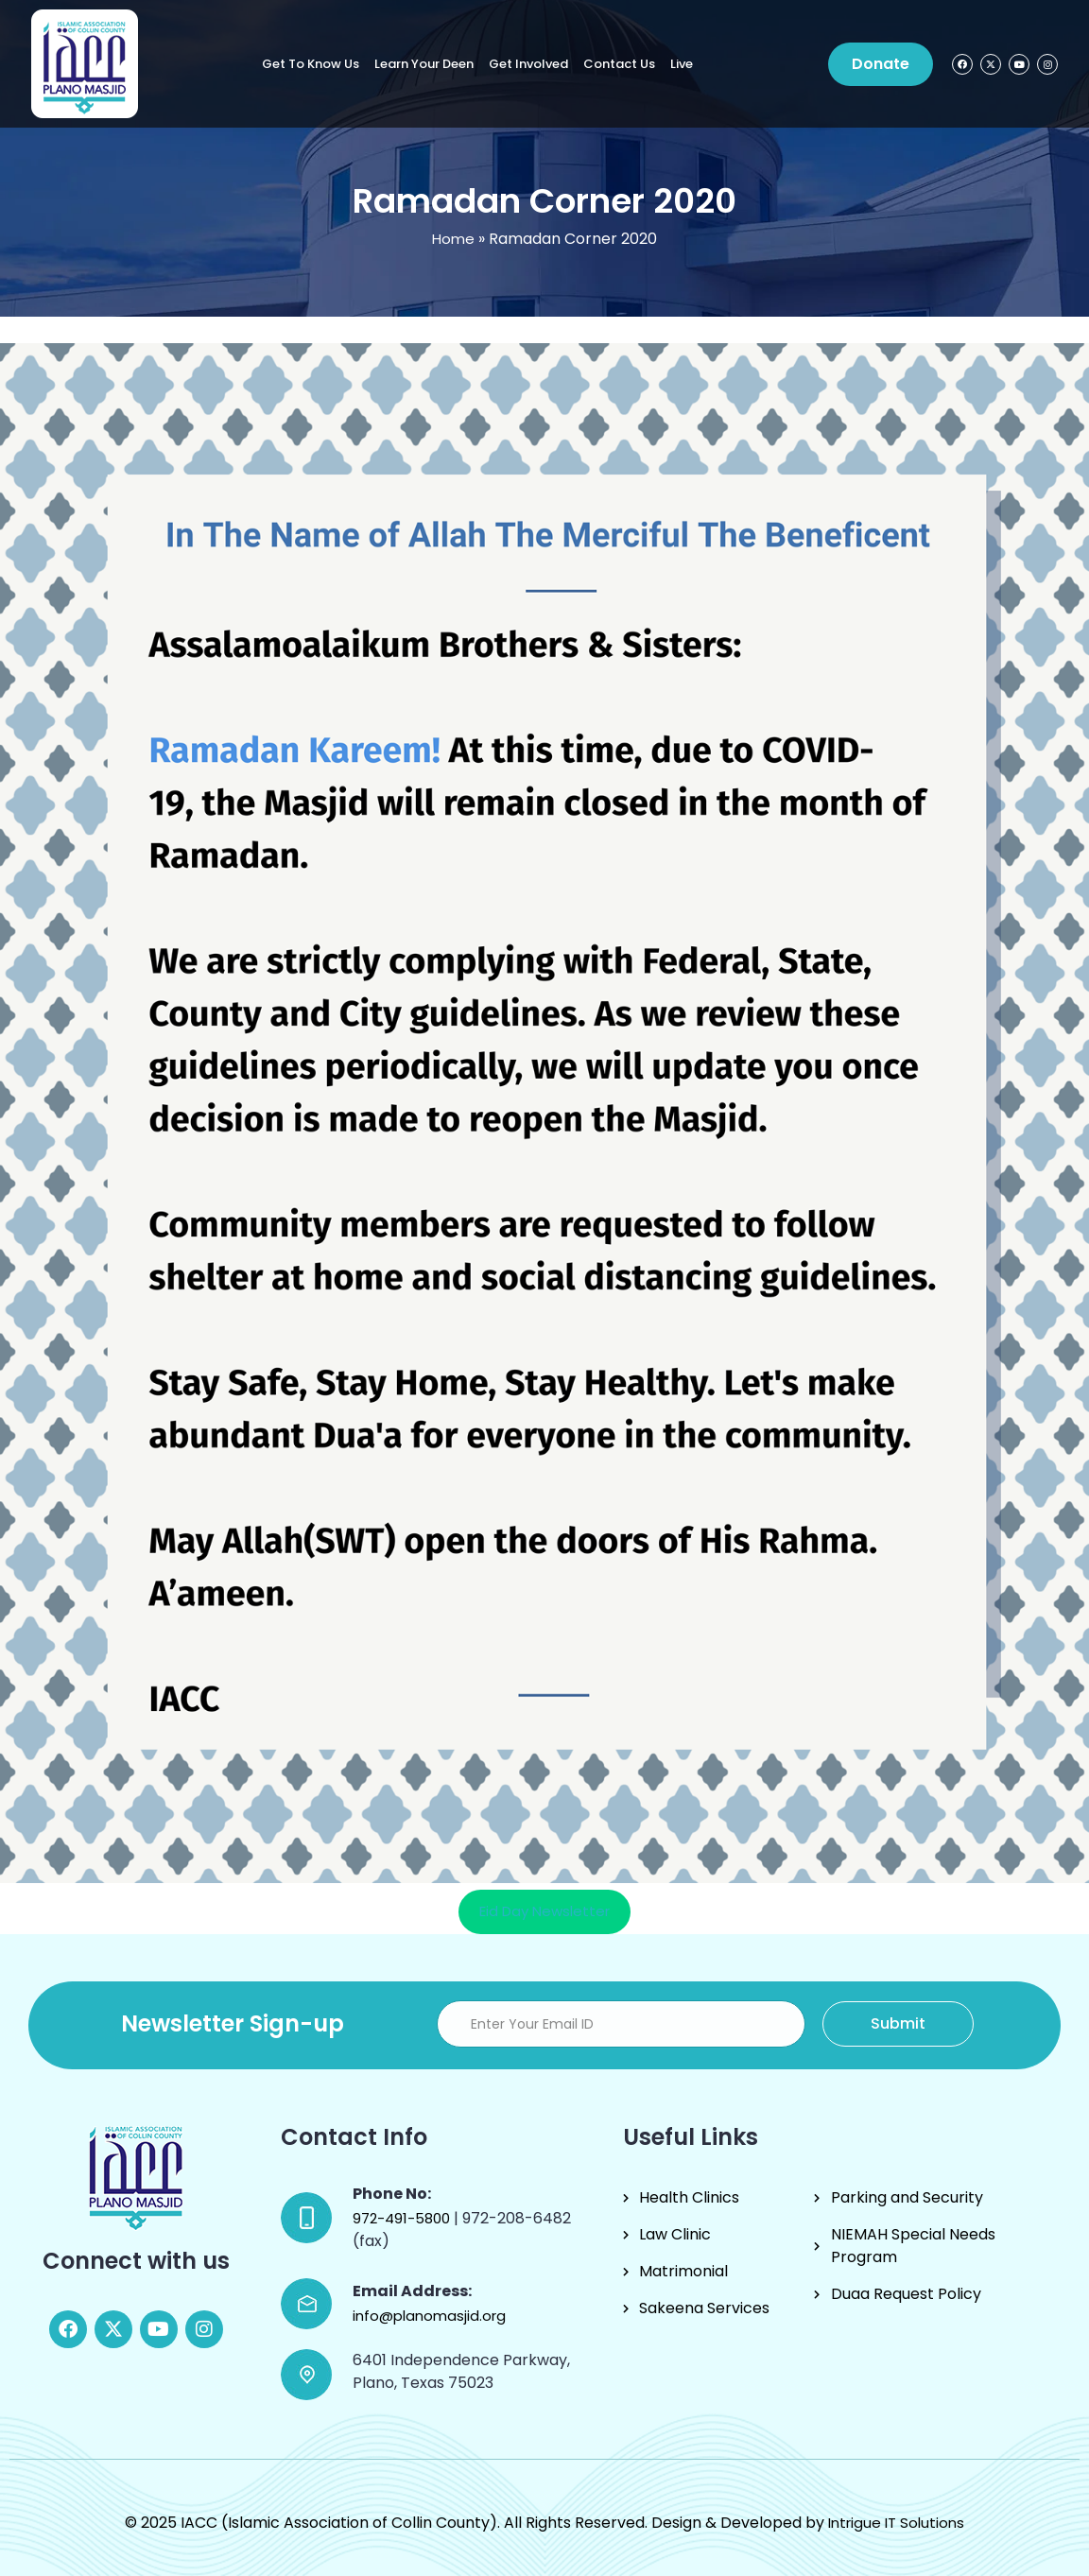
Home (453, 239)
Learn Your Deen (424, 64)
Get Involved (528, 64)
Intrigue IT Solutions (896, 2523)
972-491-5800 (403, 2218)
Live (681, 64)
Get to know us (310, 64)
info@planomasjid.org (429, 2315)
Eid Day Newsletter (544, 1911)
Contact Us (619, 64)
